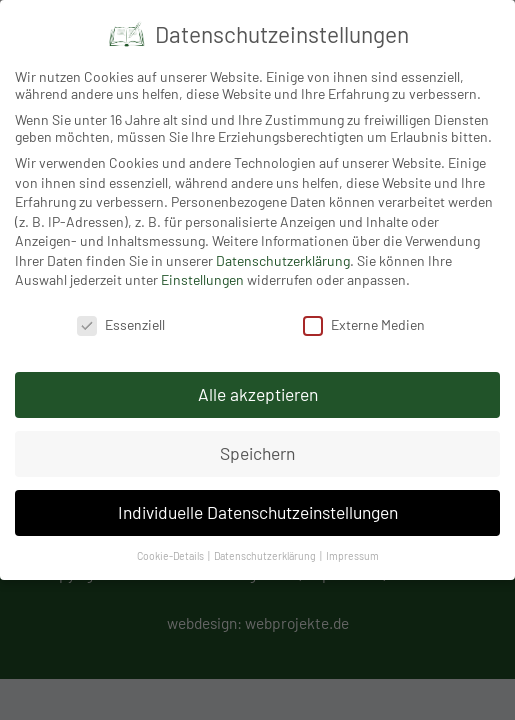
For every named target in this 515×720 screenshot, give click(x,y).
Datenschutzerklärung (283, 260)
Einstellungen (202, 279)
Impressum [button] (352, 555)
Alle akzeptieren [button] (258, 394)
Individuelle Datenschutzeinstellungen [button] (258, 512)
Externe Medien (364, 324)
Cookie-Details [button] (171, 555)
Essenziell (121, 324)
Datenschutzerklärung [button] (266, 555)
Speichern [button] (257, 453)
